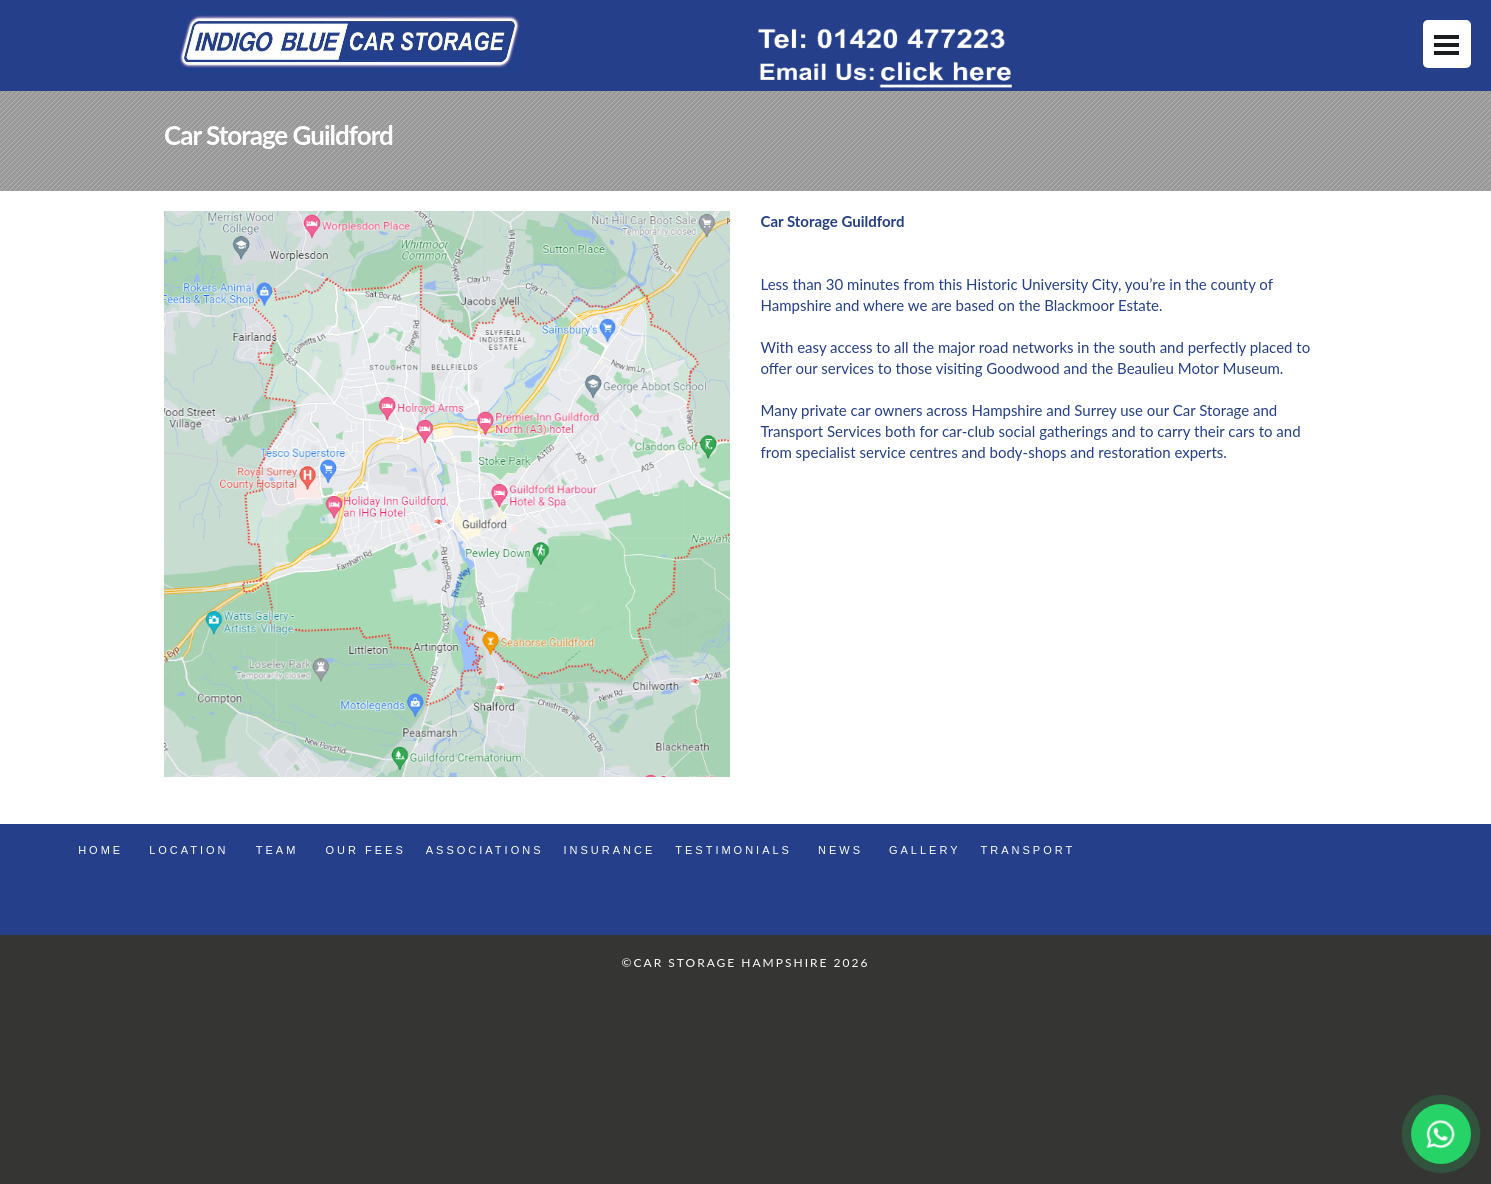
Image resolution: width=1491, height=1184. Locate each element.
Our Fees (366, 850)
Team (277, 850)
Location (188, 850)
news (840, 850)
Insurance (609, 850)
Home (100, 850)
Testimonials (733, 850)
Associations (485, 850)
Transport (1028, 850)
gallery (925, 850)
